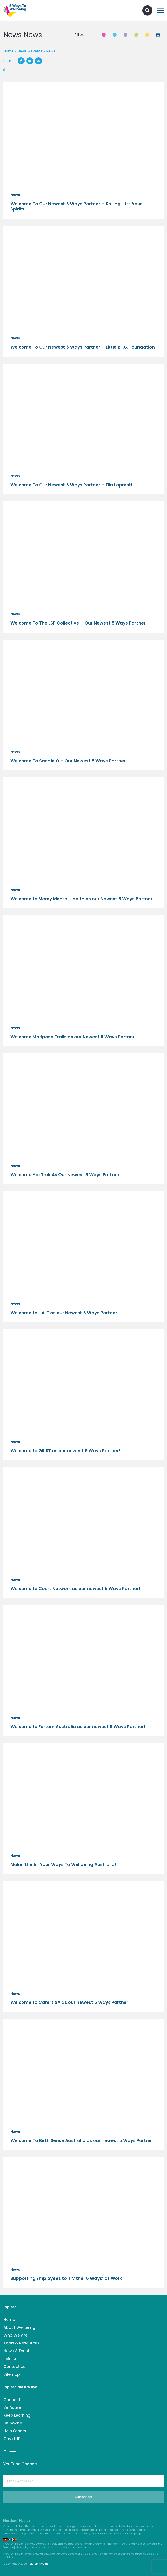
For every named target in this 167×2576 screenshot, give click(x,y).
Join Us (10, 2358)
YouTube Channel (20, 2464)
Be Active (12, 2407)
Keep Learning (16, 2415)
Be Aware (12, 2423)
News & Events (17, 2351)
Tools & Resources (21, 2343)
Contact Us (14, 2366)
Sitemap (11, 2374)
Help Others (14, 2431)
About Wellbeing (19, 2327)
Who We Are (15, 2335)
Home (9, 2319)
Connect (11, 2399)
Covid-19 (11, 2438)
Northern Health (38, 2564)
